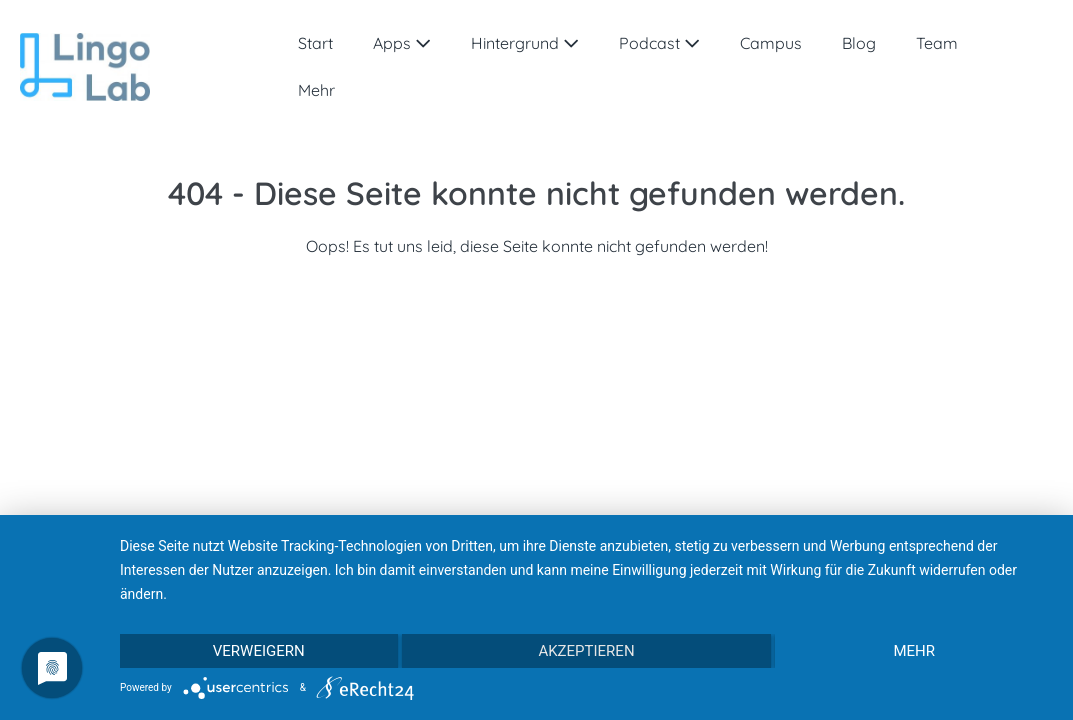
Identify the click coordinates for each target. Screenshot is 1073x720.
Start (315, 43)
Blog (859, 43)
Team (937, 43)
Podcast (659, 43)
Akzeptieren (586, 651)
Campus (771, 43)
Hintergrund (525, 43)
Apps (402, 43)
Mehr (316, 90)
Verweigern (259, 651)
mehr (914, 651)
